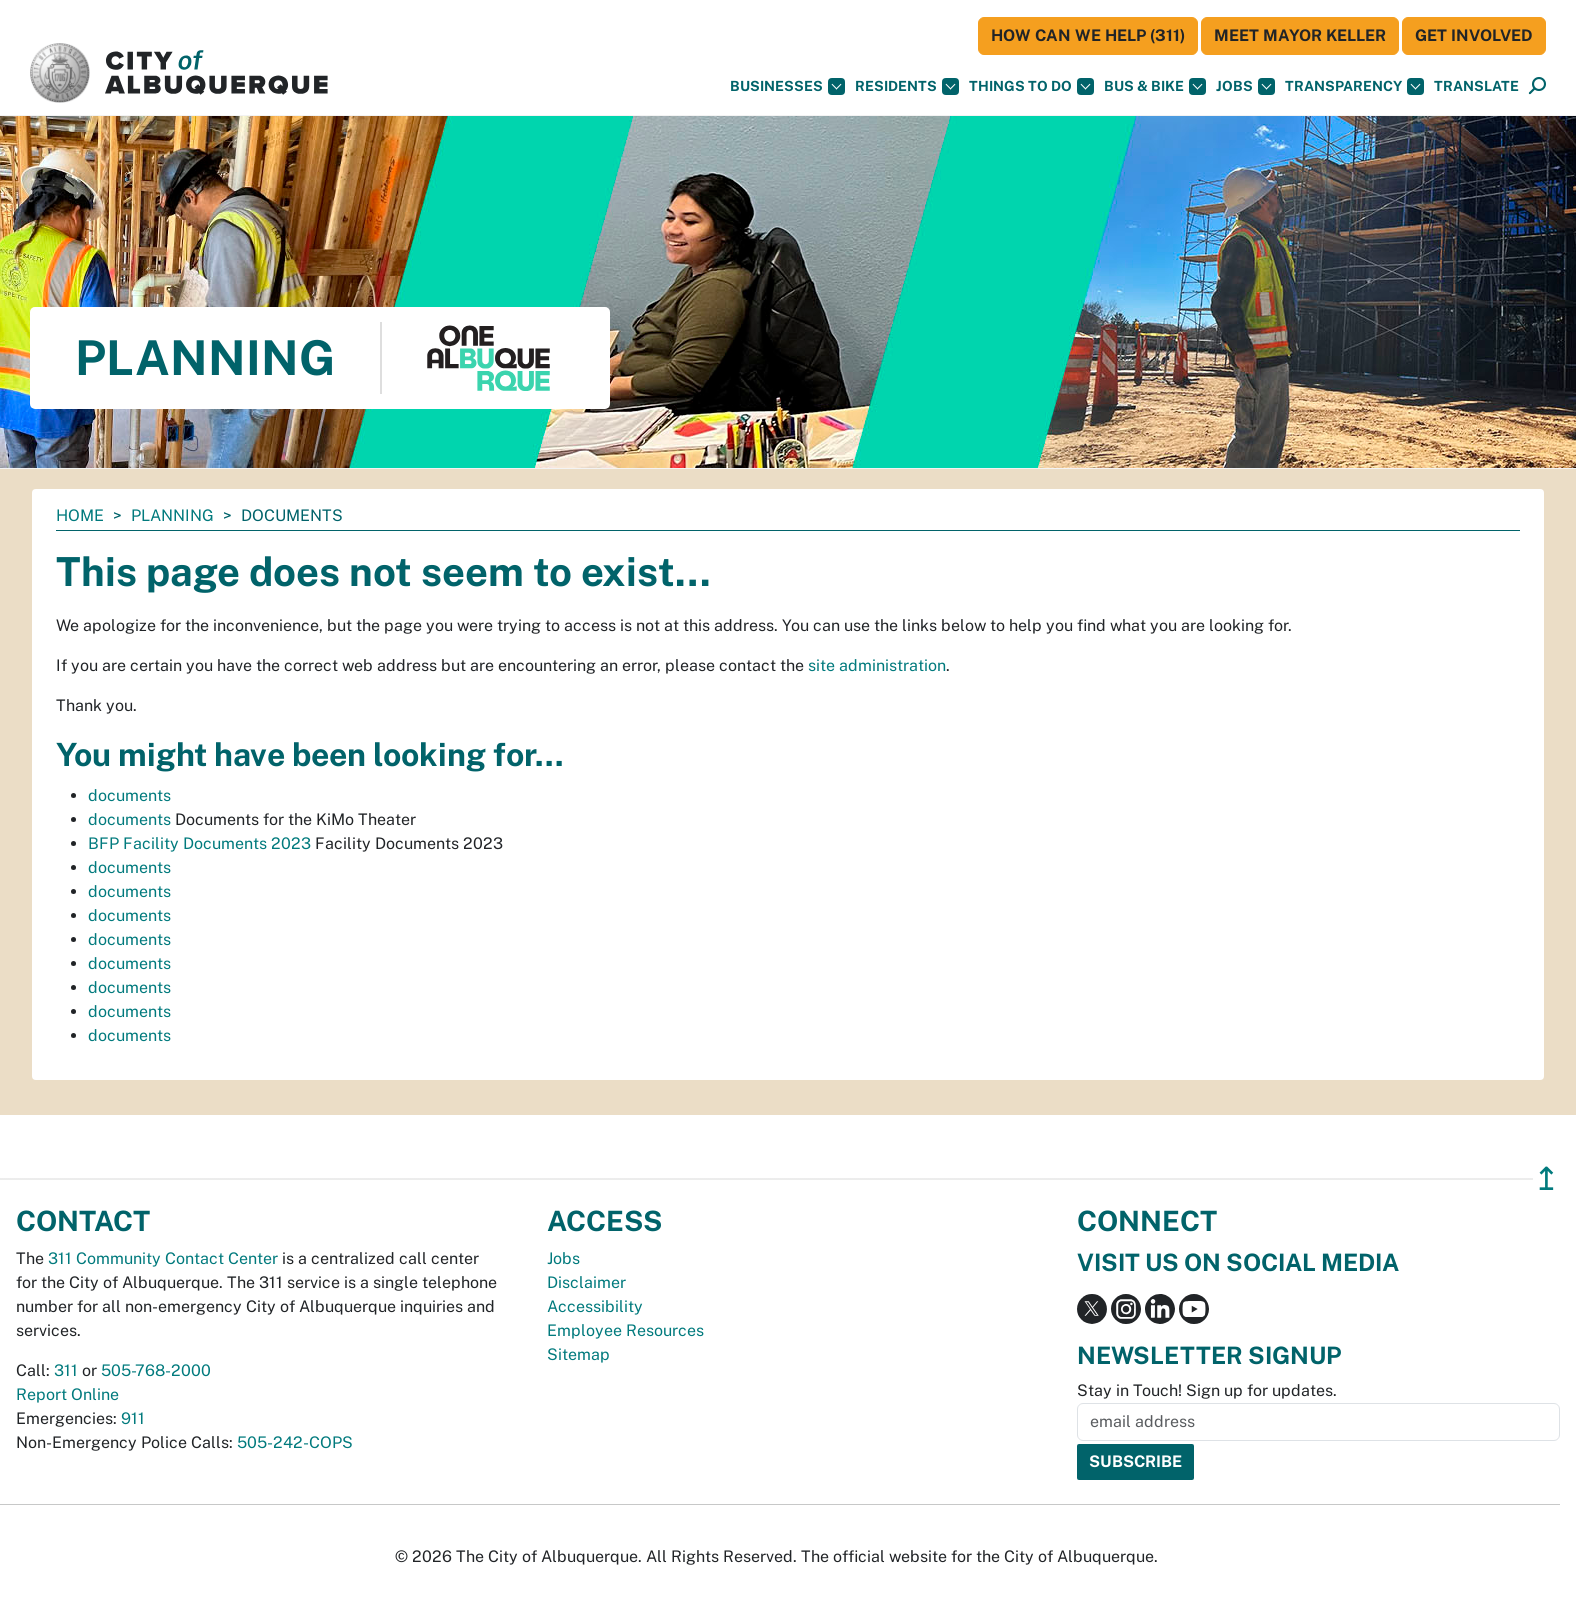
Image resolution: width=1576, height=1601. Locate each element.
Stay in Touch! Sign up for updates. (1207, 1390)
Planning (172, 515)
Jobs (1245, 86)
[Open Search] (1537, 86)
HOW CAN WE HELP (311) (1088, 35)
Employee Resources (625, 1330)
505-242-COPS (295, 1442)
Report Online (67, 1394)
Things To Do (1031, 86)
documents (129, 795)
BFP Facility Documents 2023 (199, 843)
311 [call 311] (66, 1370)
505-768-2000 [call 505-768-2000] (156, 1370)
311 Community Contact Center (163, 1258)
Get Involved (1474, 35)
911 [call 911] (133, 1418)
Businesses (787, 86)
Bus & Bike (1155, 86)
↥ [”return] (1546, 1178)
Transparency (1354, 86)
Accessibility (595, 1306)
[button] (1476, 86)
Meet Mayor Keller (1300, 35)
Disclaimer (586, 1282)
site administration (877, 665)
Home (80, 515)
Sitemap (578, 1354)
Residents (907, 86)
